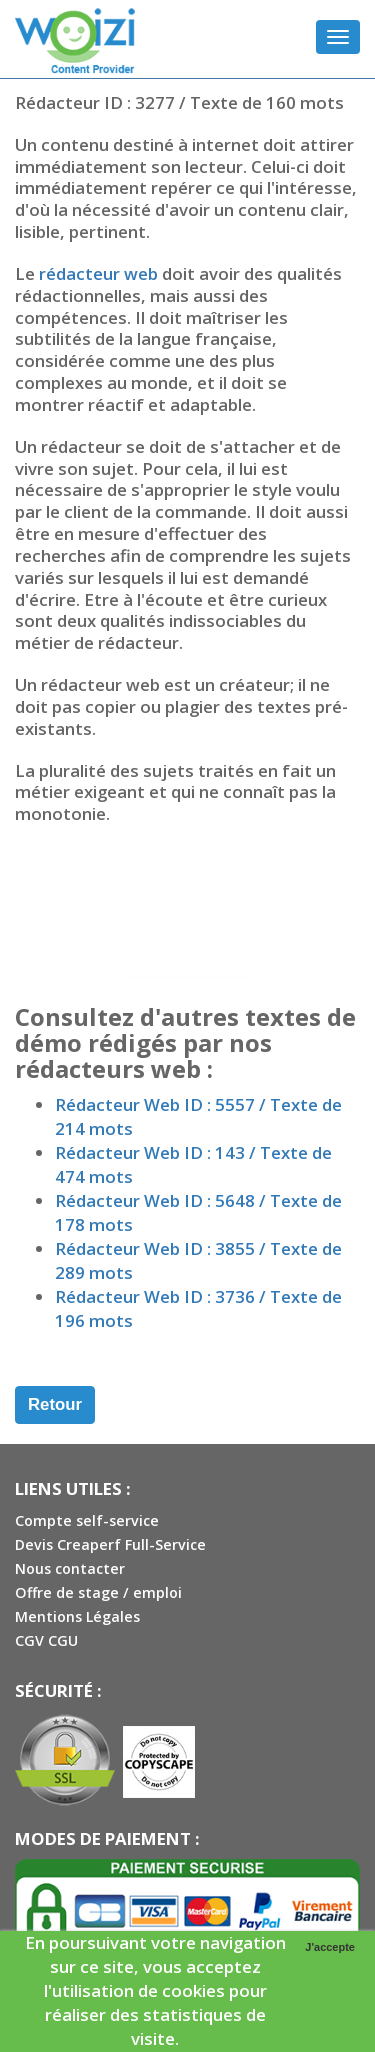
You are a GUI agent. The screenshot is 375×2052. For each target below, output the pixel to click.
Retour (55, 1404)
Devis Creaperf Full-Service (110, 1544)
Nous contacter (70, 1568)
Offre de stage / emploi (98, 1592)
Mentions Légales (77, 1616)
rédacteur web (98, 273)
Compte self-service (87, 1520)
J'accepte (330, 1947)
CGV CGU (46, 1640)
